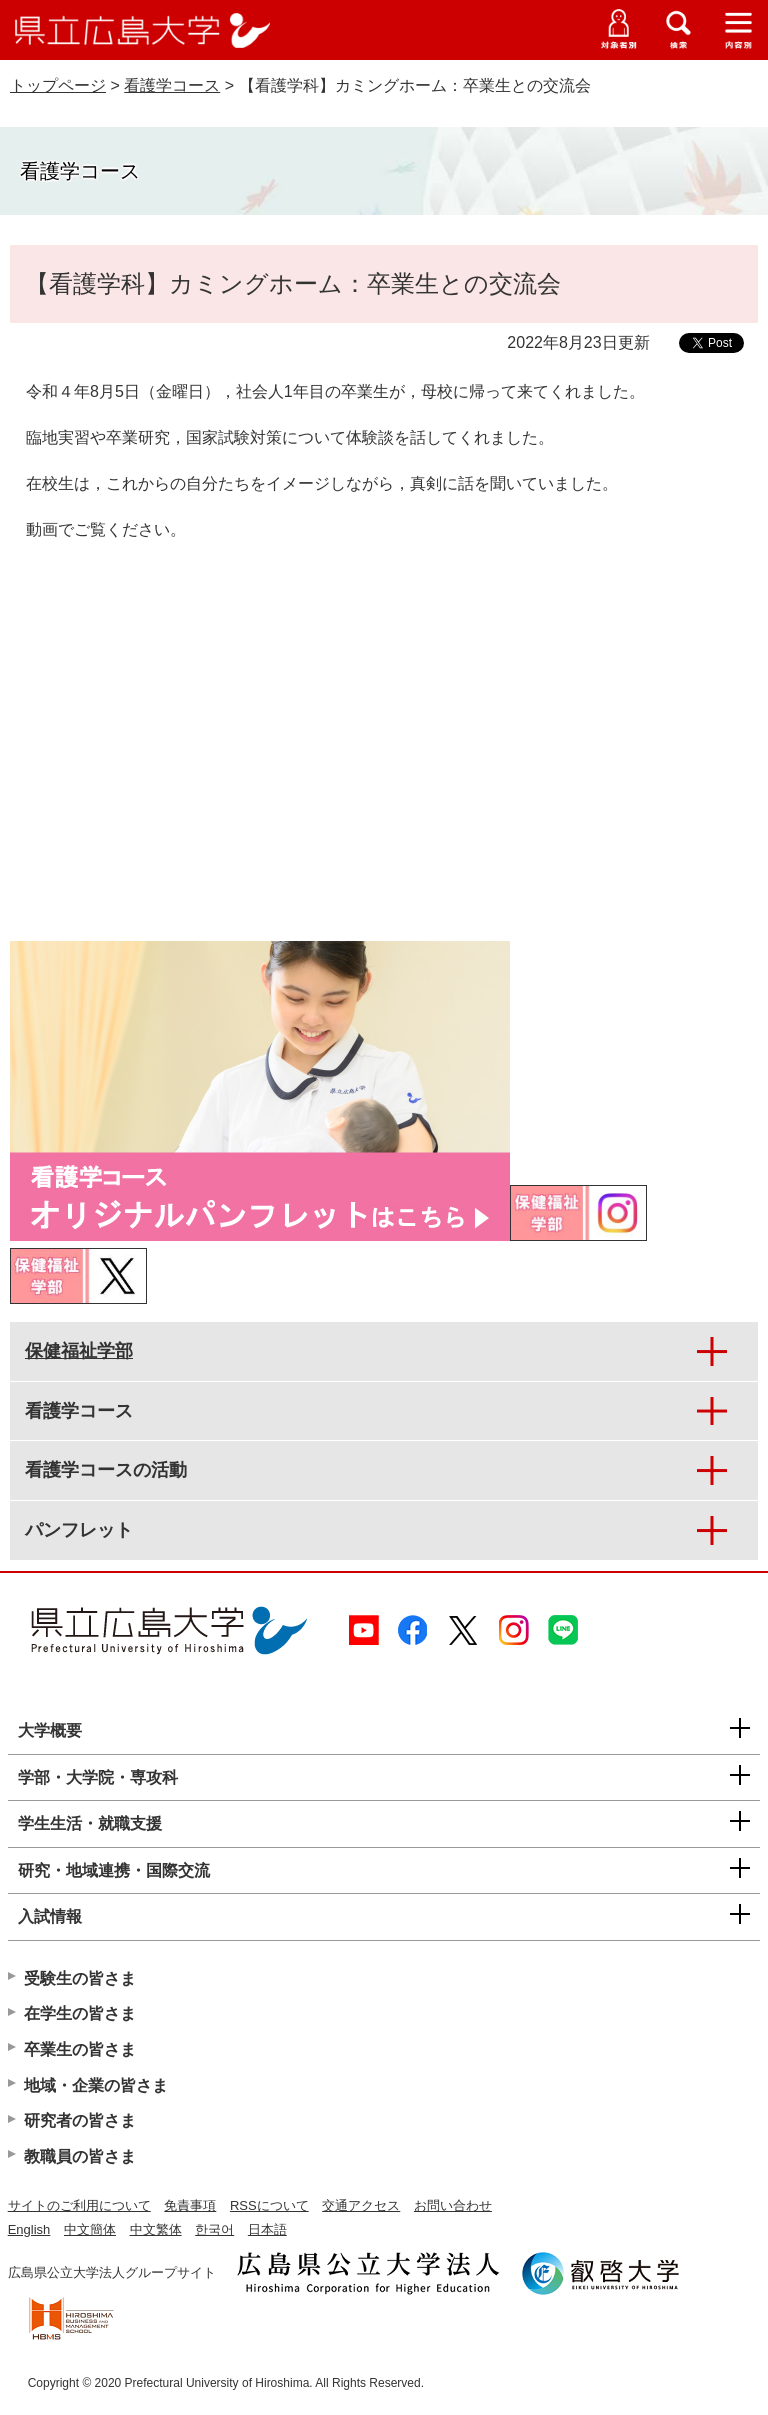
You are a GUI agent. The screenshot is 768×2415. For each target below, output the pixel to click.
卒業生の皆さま (80, 2049)
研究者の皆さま (80, 2120)
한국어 (214, 2229)
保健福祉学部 (79, 1351)
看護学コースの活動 (106, 1470)
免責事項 (190, 2205)
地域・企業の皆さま (96, 2085)
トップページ (58, 85)
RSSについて (269, 2205)
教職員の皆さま (80, 2156)
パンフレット (79, 1530)
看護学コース (172, 85)
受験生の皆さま (80, 1978)
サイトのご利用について (79, 2205)
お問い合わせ (453, 2205)
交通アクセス (361, 2205)
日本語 (267, 2229)
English (29, 2229)
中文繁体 (156, 2229)
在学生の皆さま (80, 2013)
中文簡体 (90, 2229)
